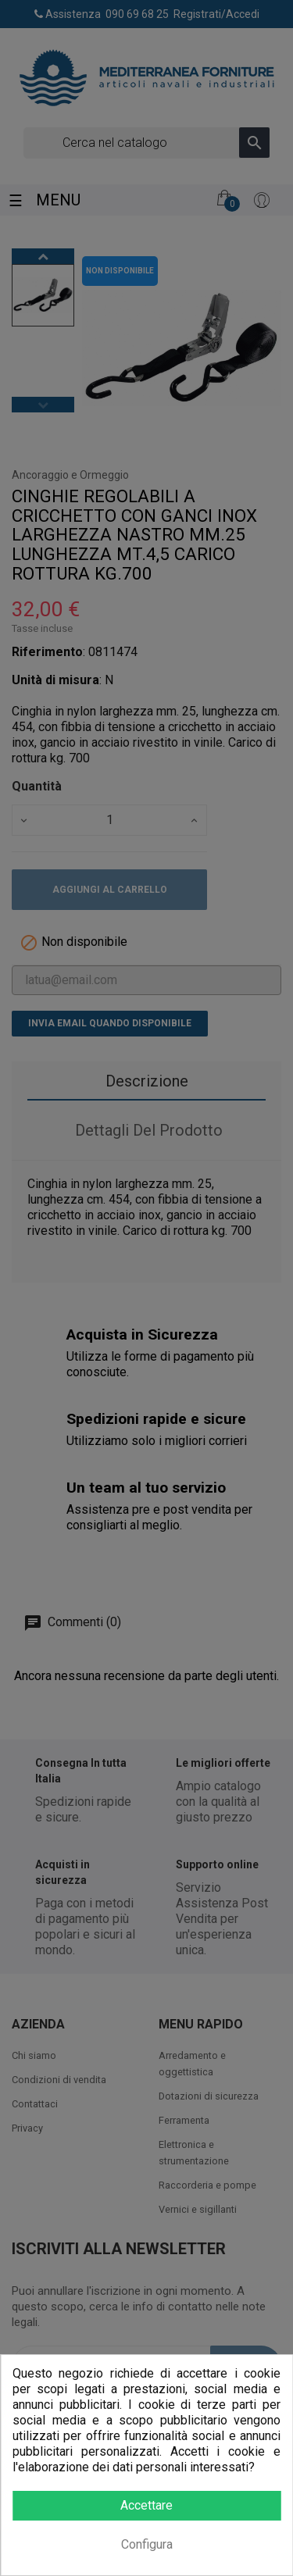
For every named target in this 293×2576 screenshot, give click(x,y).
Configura (147, 2544)
